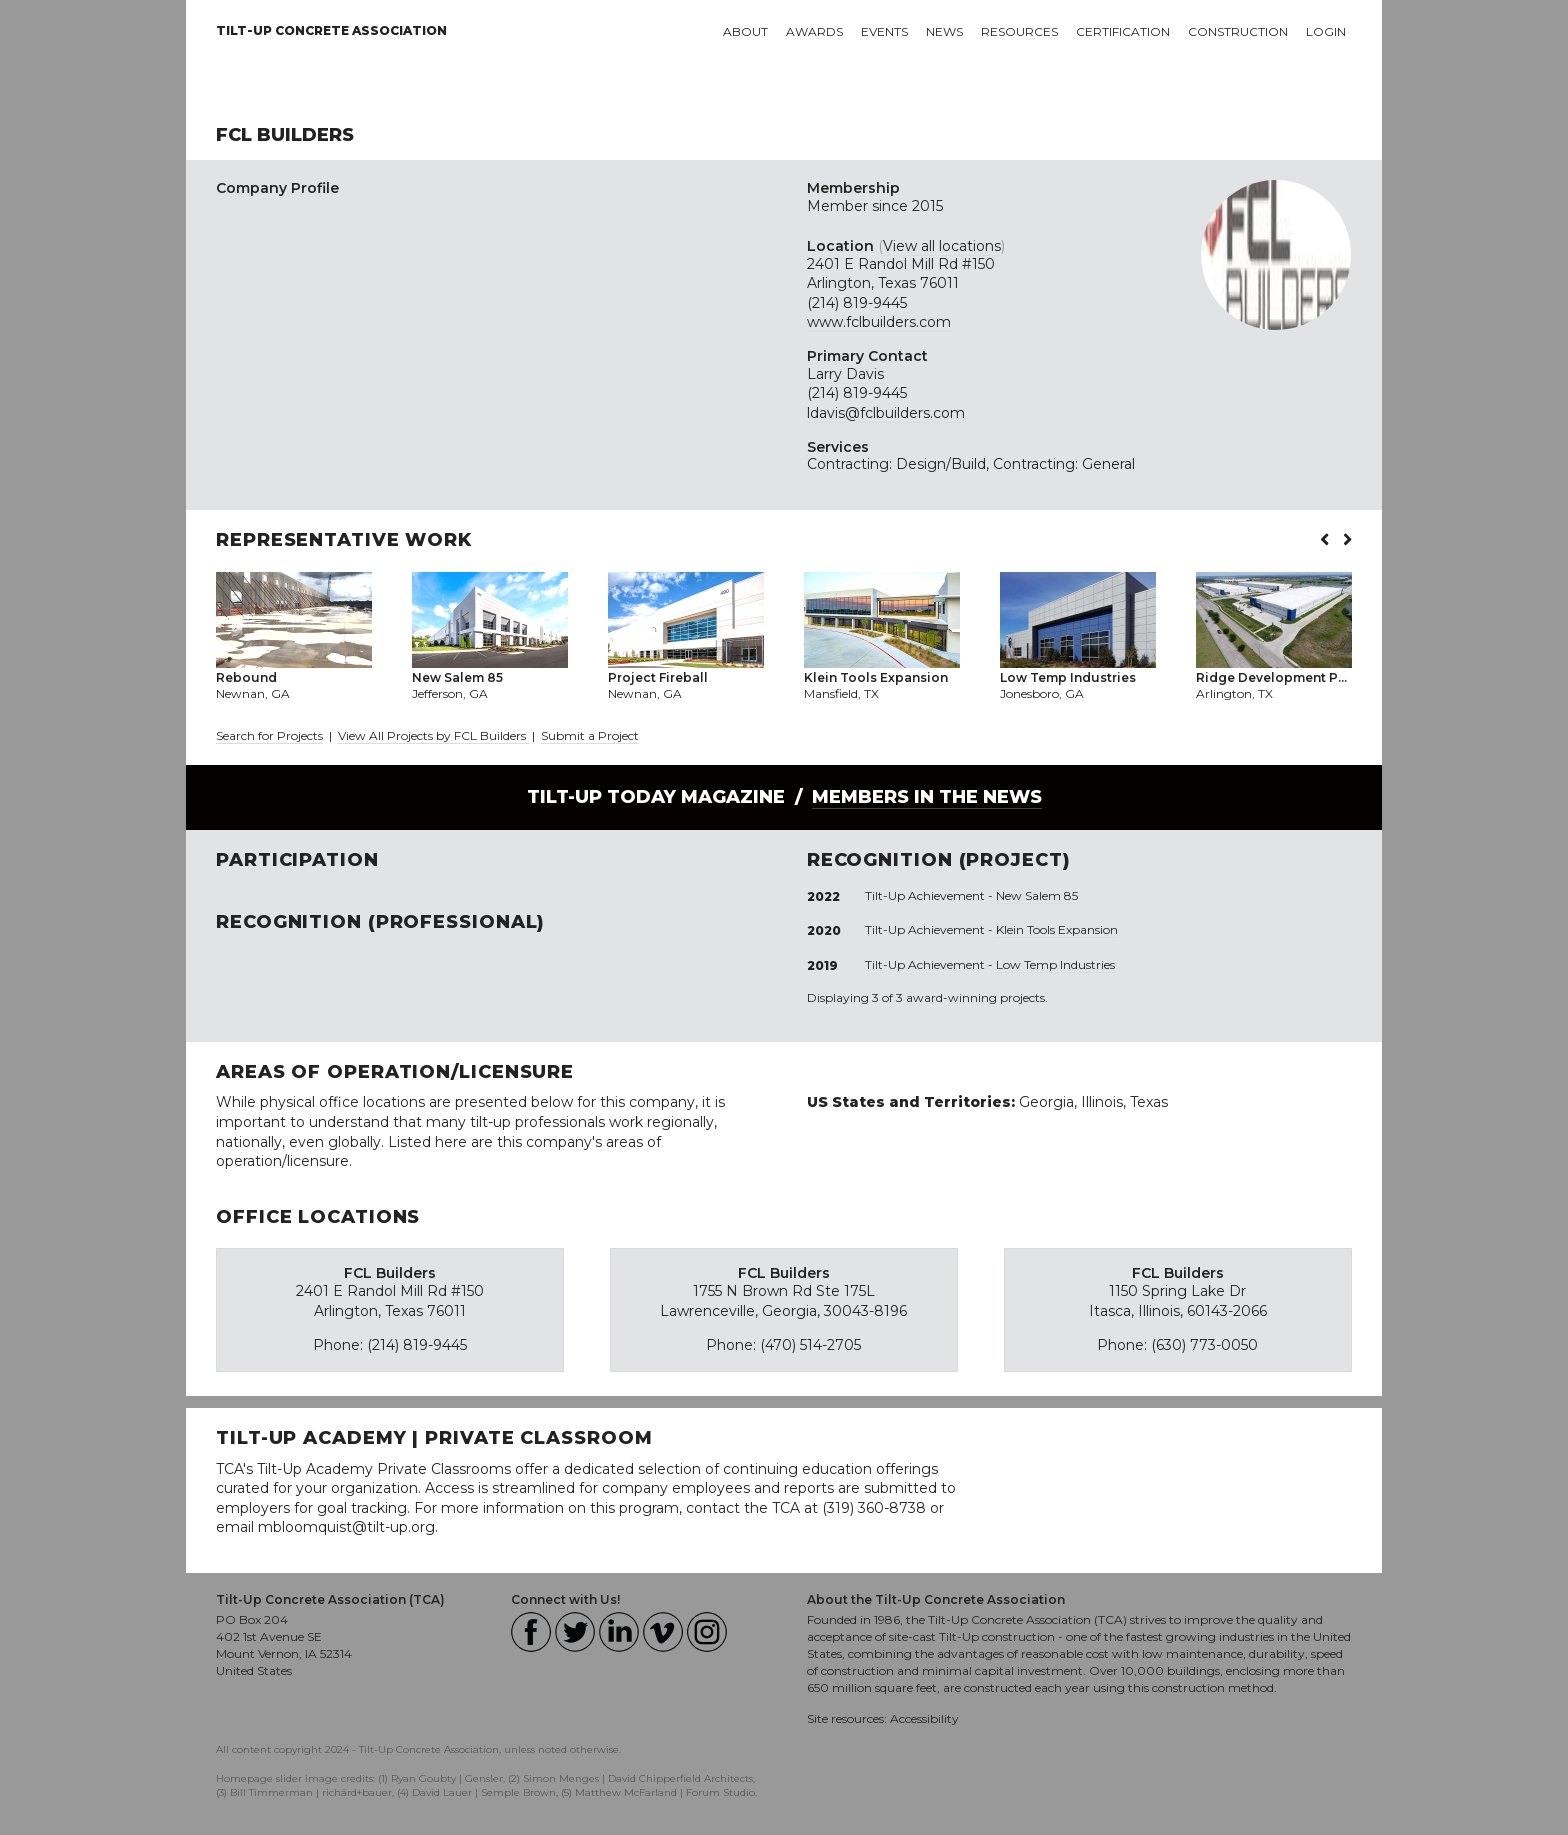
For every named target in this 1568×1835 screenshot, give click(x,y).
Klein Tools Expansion (1057, 929)
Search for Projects (269, 735)
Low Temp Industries (1055, 964)
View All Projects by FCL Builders (433, 735)
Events (884, 31)
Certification (1123, 31)
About (745, 31)
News (944, 31)
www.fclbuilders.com (879, 322)
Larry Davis (845, 374)
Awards (814, 31)
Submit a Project (590, 735)
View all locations (942, 246)
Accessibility (924, 1718)
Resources (1019, 31)
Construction (1238, 31)
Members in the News (927, 797)
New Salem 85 (1037, 895)
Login (1326, 31)
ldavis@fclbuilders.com (886, 413)
